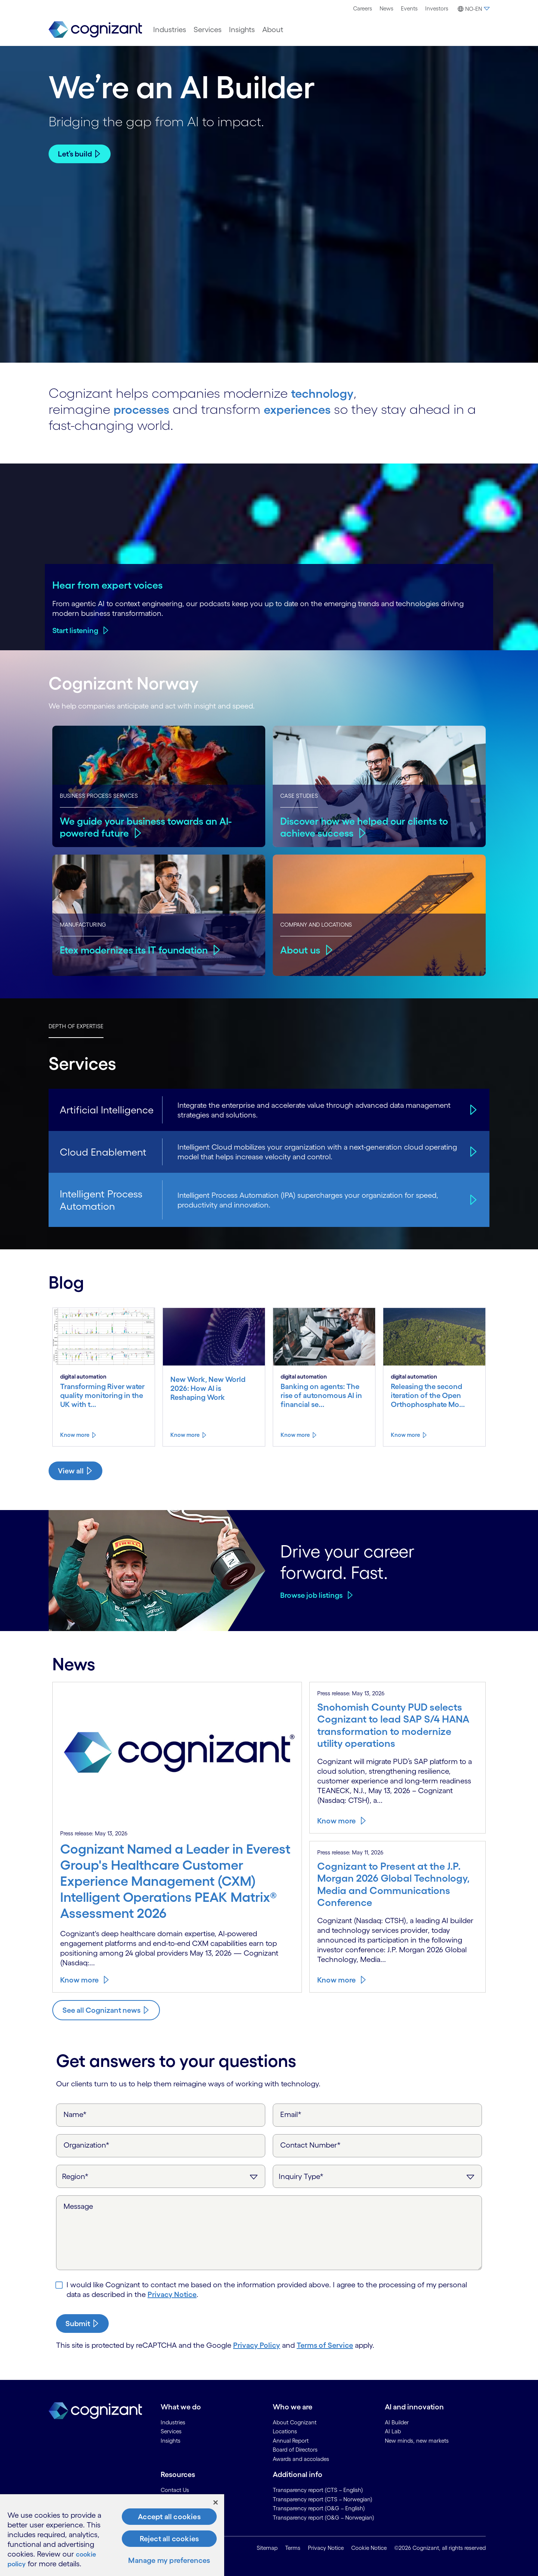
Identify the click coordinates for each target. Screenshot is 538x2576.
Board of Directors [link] (295, 2449)
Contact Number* (310, 2145)
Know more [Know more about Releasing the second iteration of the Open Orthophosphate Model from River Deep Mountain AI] (405, 1434)
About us (301, 949)
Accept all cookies (169, 2517)
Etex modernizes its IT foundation (136, 949)
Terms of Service (325, 2345)
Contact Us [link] (175, 2489)
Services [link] (171, 2431)
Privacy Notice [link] (326, 2548)
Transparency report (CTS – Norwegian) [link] (322, 2499)
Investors (436, 8)
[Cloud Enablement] (472, 1151)
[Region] (160, 2176)
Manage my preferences (169, 2560)
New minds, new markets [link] (417, 2440)
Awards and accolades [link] (301, 2458)
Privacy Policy (256, 2345)
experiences (307, 408)
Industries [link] (173, 2422)
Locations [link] (285, 2431)
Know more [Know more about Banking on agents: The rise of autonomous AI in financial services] (295, 1434)
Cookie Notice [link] (369, 2548)
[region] (112, 2535)
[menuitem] (362, 8)
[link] (95, 29)
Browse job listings (311, 1595)
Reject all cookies (169, 2539)
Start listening (75, 630)
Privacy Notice (172, 2294)
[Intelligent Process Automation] (472, 1199)
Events (409, 8)
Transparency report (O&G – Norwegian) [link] (323, 2517)
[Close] (215, 2502)
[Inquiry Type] (377, 2176)
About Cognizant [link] (294, 2422)
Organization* (86, 2145)
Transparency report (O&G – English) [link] (319, 2508)
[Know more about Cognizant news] (106, 2010)
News (386, 8)
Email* (291, 2114)
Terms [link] (292, 2548)
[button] (472, 9)
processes (145, 408)
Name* (75, 2114)
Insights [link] (170, 2440)
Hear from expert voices (107, 584)
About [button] (272, 29)
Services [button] (208, 29)
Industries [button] (169, 29)
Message (78, 2206)
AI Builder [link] (397, 2422)
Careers (362, 8)
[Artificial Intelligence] (472, 1109)
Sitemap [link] (267, 2548)
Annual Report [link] (291, 2440)
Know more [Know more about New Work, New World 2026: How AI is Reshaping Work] (185, 1434)
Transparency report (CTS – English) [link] (318, 2489)
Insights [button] (242, 29)
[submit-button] (82, 2323)
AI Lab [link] (393, 2431)
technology (325, 392)
